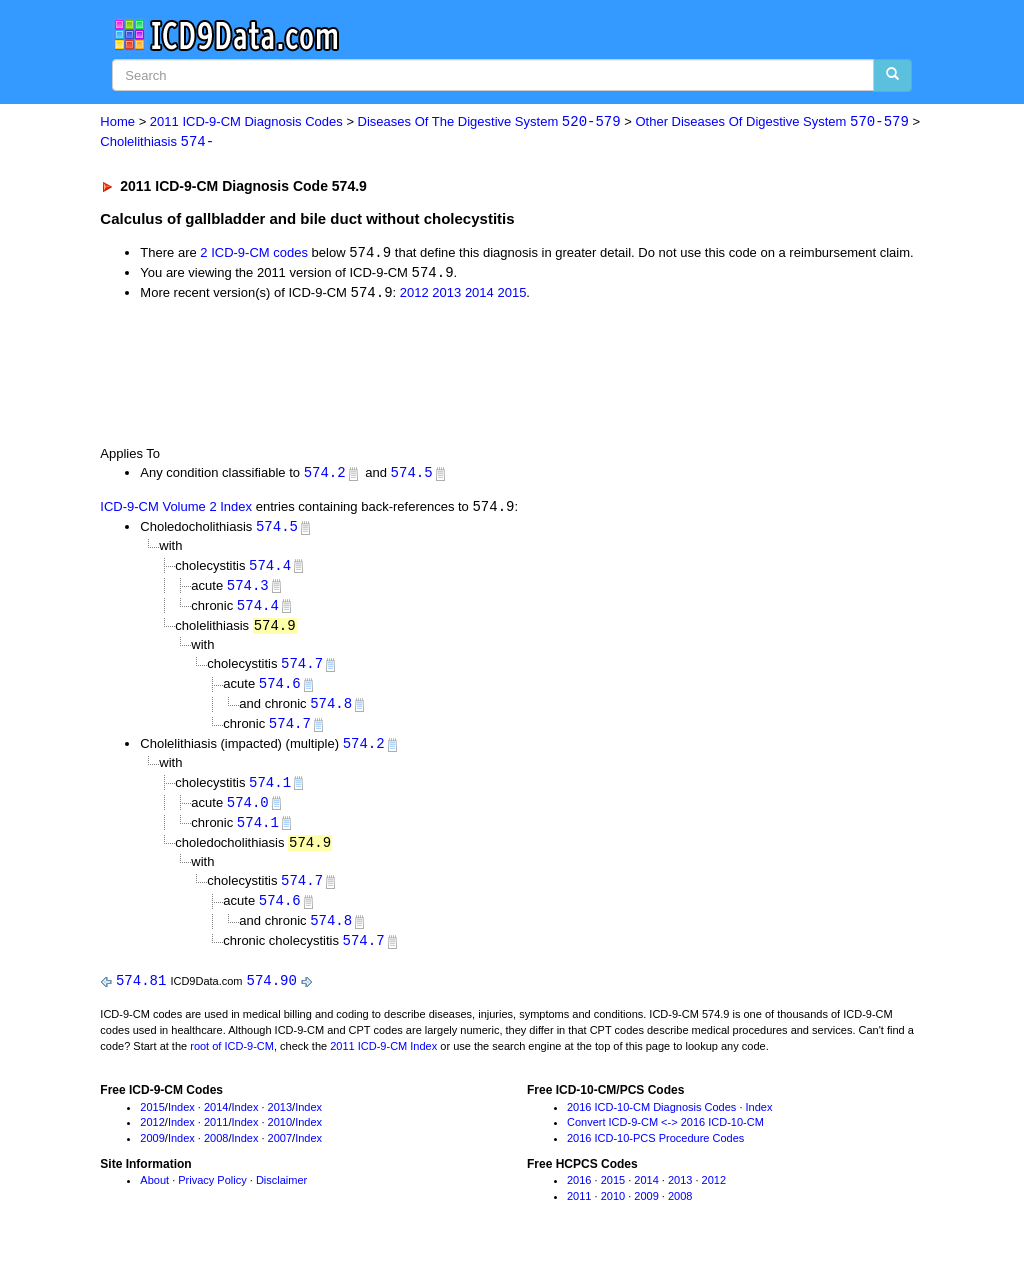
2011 (216, 1137)
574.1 (270, 791)
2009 (152, 1153)
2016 (579, 1194)
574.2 (325, 475)
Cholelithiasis (157, 142)
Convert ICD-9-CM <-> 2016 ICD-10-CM (665, 1137)
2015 (511, 295)
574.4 (270, 569)
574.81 (141, 994)
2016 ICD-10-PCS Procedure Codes (655, 1153)
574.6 (280, 691)
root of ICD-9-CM (232, 1060)
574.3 (248, 590)
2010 (280, 1137)
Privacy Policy (212, 1194)
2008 (216, 1153)
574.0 (248, 812)
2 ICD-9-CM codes (254, 254)
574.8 (331, 711)
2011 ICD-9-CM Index (383, 1060)
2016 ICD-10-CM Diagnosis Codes (651, 1121)
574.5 (412, 475)
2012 (414, 295)
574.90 (272, 994)
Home (117, 122)
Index (181, 1121)
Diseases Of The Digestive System (489, 122)
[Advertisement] (457, 375)
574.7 (302, 670)
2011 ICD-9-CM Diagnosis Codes (246, 122)
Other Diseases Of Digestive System (771, 122)
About (154, 1194)
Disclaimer (281, 1194)
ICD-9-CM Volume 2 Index (176, 510)
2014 (479, 295)
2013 (446, 295)
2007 (280, 1153)
